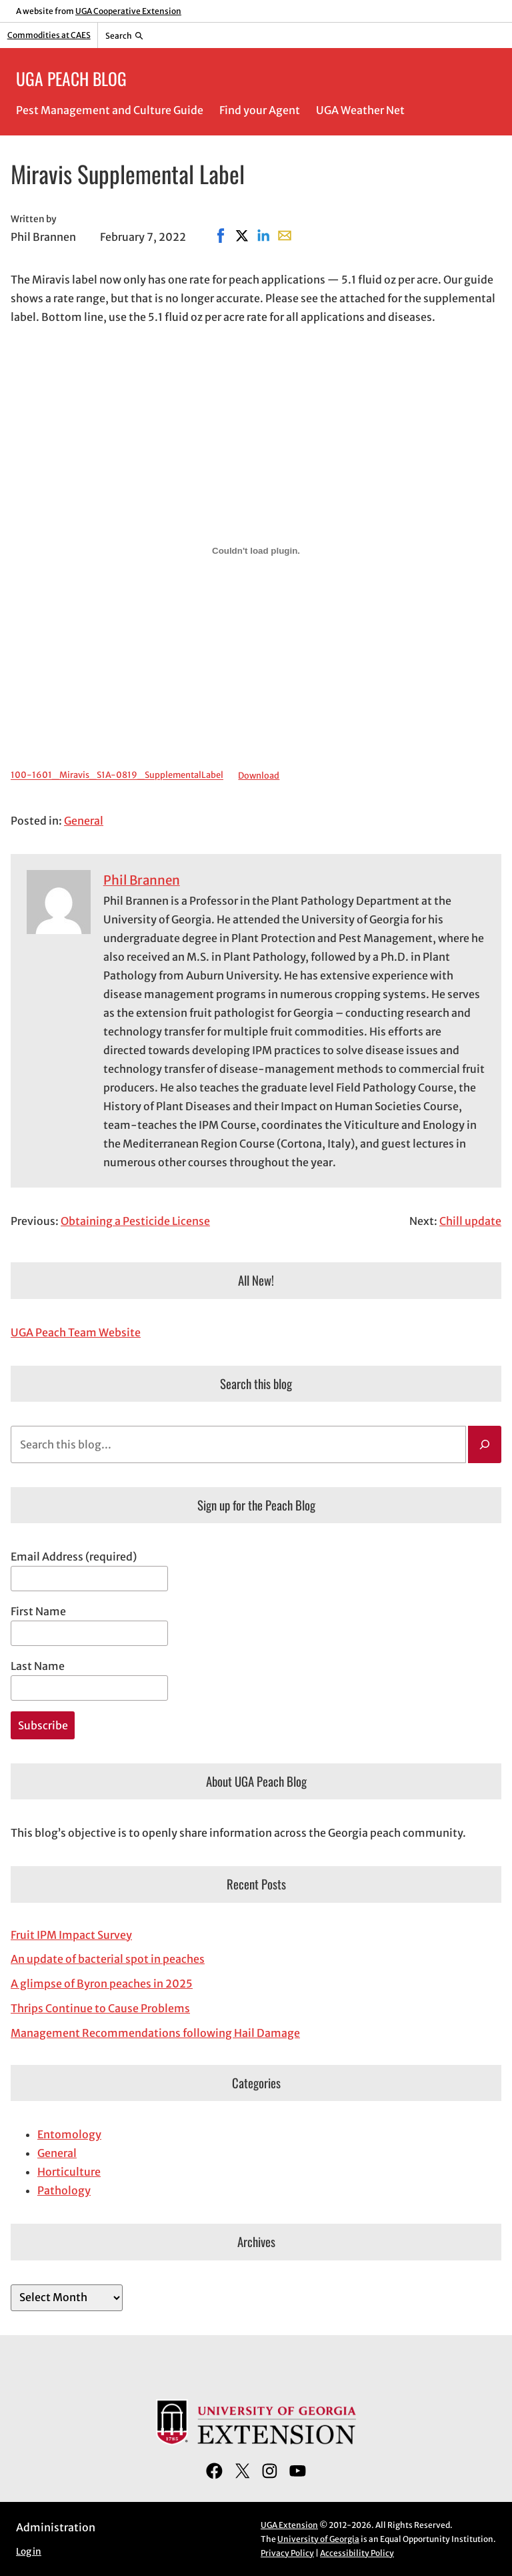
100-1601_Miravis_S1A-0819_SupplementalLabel (117, 775)
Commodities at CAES (49, 35)
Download (258, 775)
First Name (38, 1611)
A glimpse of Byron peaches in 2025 (102, 1983)
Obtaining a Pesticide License (135, 1221)
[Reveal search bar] (124, 35)
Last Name (38, 1666)
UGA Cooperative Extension (128, 11)
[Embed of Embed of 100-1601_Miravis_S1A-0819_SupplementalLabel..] (256, 550)
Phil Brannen (141, 880)
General (83, 820)
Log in (28, 2551)
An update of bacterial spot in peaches (108, 1959)
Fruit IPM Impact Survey (71, 1935)
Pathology (64, 2190)
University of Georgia (318, 2539)
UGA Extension (289, 2525)
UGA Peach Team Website (76, 1332)
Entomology (69, 2134)
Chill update (470, 1221)
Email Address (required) (74, 1556)
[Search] (484, 1444)
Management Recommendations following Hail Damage (155, 2033)
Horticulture (69, 2171)
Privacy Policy (287, 2553)
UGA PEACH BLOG (71, 78)
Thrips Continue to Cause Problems (100, 2008)
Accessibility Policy (357, 2553)
